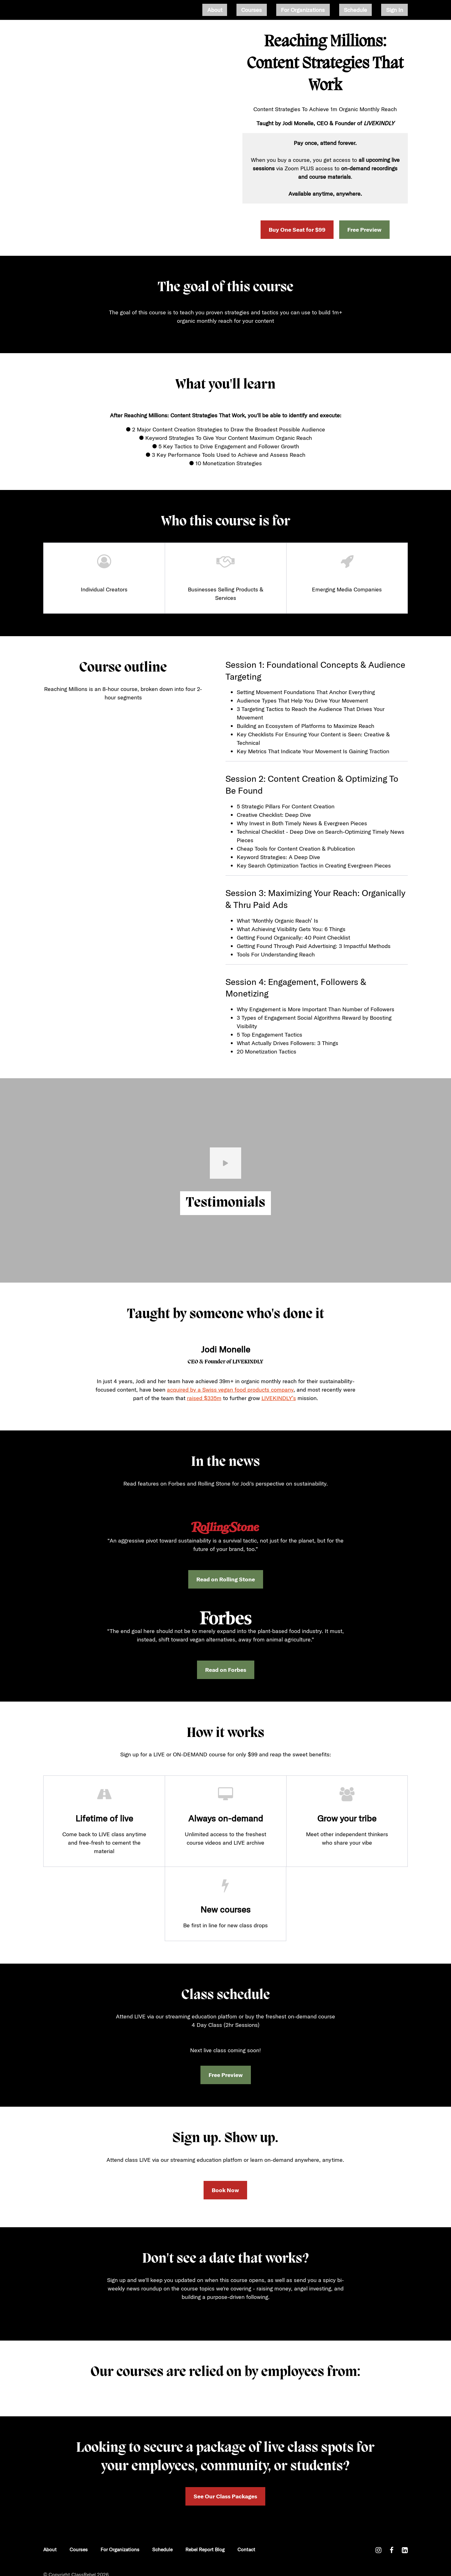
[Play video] (225, 1163)
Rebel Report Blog (205, 2538)
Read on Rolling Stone (225, 1579)
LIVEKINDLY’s (279, 1398)
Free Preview (364, 229)
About (258, 9)
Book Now (225, 2190)
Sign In (399, 9)
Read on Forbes (225, 1669)
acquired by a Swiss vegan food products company (230, 1389)
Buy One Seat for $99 (297, 229)
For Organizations (327, 9)
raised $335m (204, 1398)
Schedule (369, 9)
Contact (246, 2538)
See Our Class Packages (225, 2491)
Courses (285, 9)
